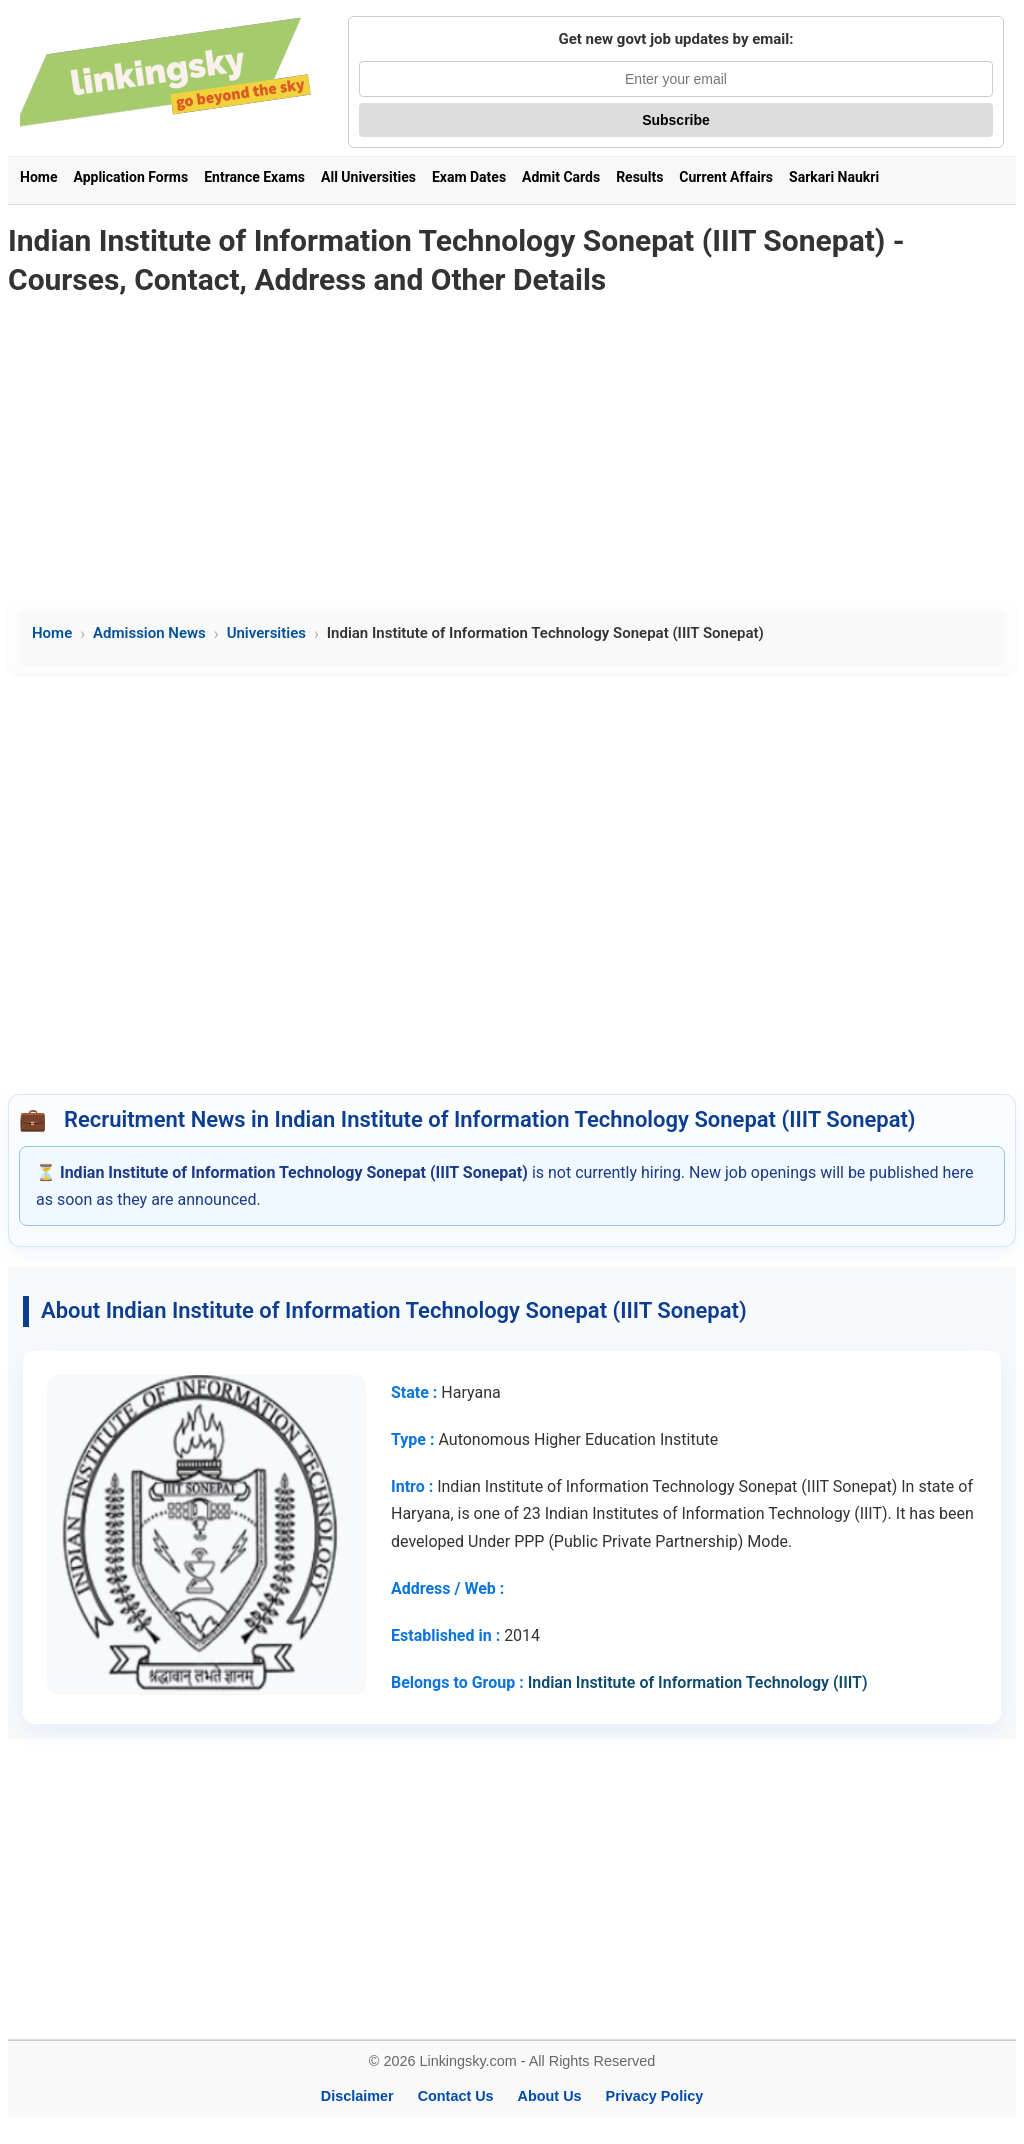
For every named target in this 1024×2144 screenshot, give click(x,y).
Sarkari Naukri (834, 177)
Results (639, 177)
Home (38, 177)
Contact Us (456, 2096)
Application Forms (130, 177)
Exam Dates (469, 177)
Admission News (149, 633)
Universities (266, 633)
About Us (550, 2096)
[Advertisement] (512, 451)
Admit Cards (561, 177)
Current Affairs (726, 177)
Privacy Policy (655, 2096)
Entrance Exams (254, 177)
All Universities (368, 177)
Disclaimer (357, 2096)
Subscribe (676, 120)
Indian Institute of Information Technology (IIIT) (698, 1682)
